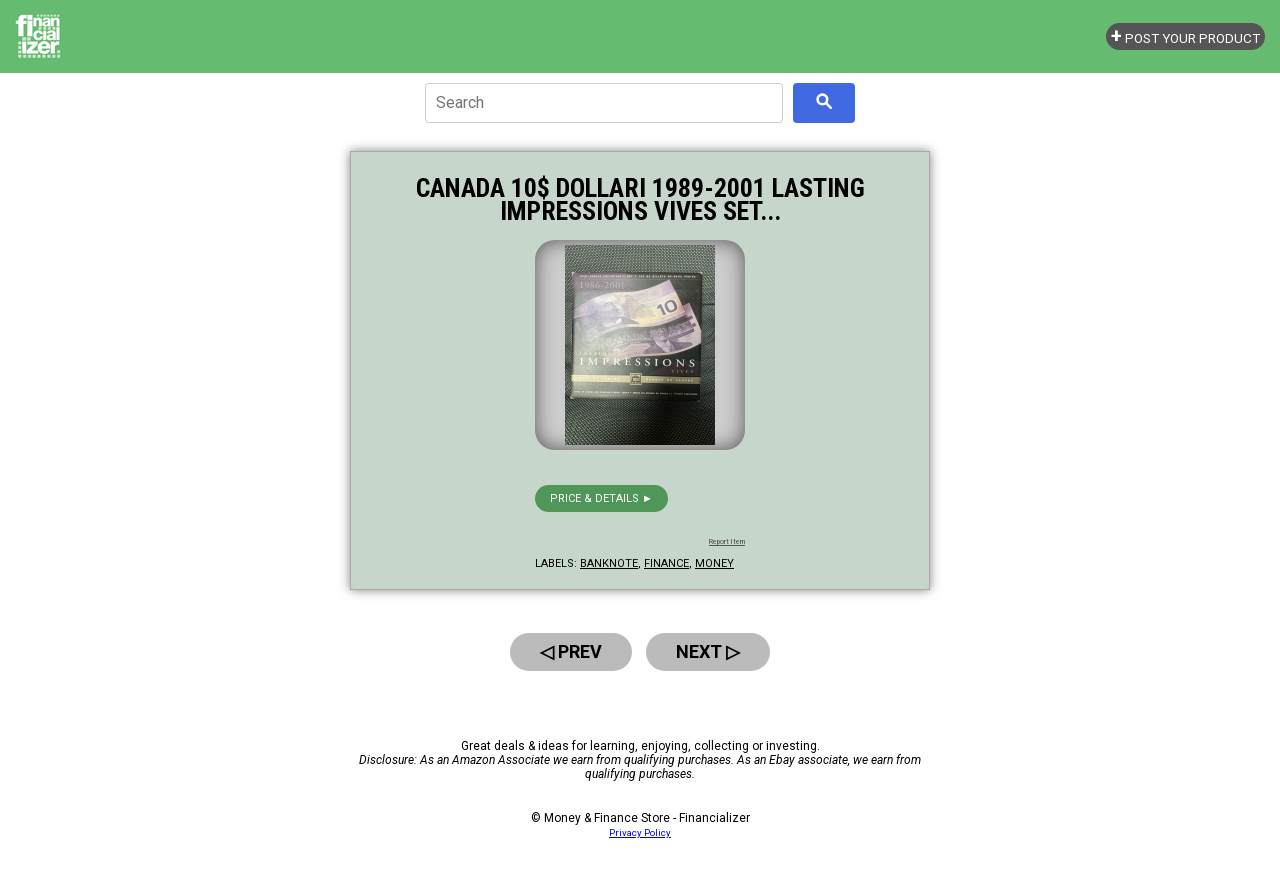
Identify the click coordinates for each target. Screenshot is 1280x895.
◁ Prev (571, 651)
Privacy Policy (640, 832)
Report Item (727, 542)
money (714, 563)
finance (666, 563)
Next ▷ (708, 651)
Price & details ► (601, 498)
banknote (609, 563)
